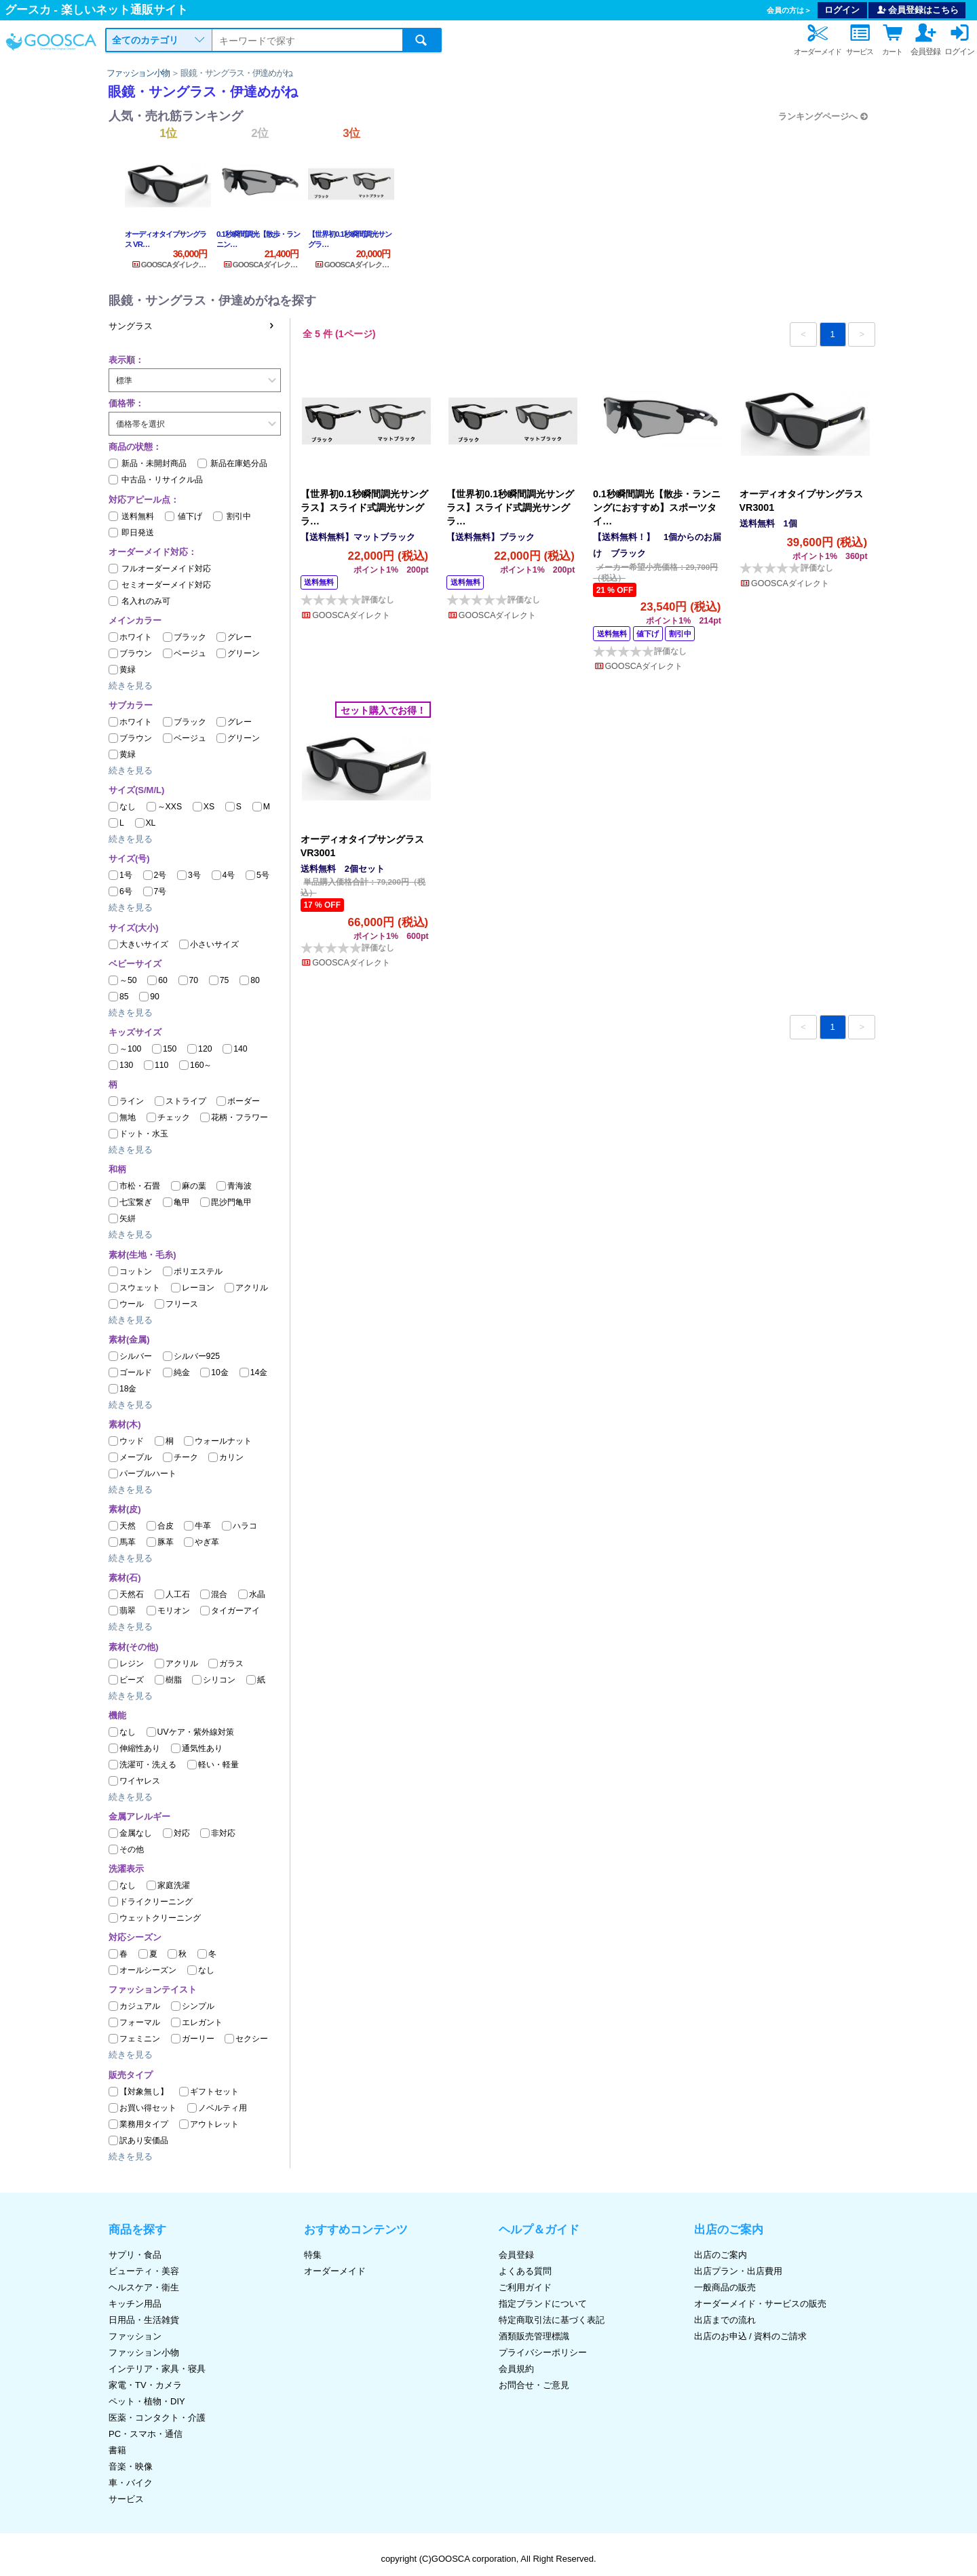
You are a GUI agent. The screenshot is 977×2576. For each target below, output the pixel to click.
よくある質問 (525, 2271)
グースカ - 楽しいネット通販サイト (96, 9)
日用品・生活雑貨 (144, 2320)
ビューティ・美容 (144, 2271)
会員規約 (516, 2369)
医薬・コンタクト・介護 (157, 2417)
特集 (313, 2255)
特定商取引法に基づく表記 (552, 2320)
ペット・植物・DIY (147, 2401)
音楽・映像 (131, 2466)
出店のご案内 (720, 2255)
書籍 (117, 2450)
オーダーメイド (335, 2271)
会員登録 (516, 2255)
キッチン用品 (135, 2304)
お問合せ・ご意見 (534, 2385)
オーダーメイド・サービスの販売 (760, 2304)
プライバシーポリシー (543, 2352)
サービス (126, 2499)
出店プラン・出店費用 (738, 2271)
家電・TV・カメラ (145, 2385)
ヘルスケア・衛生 (144, 2287)
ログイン (842, 10)
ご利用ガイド (525, 2287)
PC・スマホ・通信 (146, 2434)
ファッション (135, 2336)
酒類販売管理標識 (534, 2336)
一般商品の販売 (725, 2287)
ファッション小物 (138, 73)
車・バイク (131, 2483)
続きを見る (131, 685)
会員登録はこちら (917, 10)
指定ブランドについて (543, 2304)
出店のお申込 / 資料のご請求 (750, 2336)
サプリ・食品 (135, 2255)
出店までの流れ (725, 2320)
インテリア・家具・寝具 (157, 2369)
